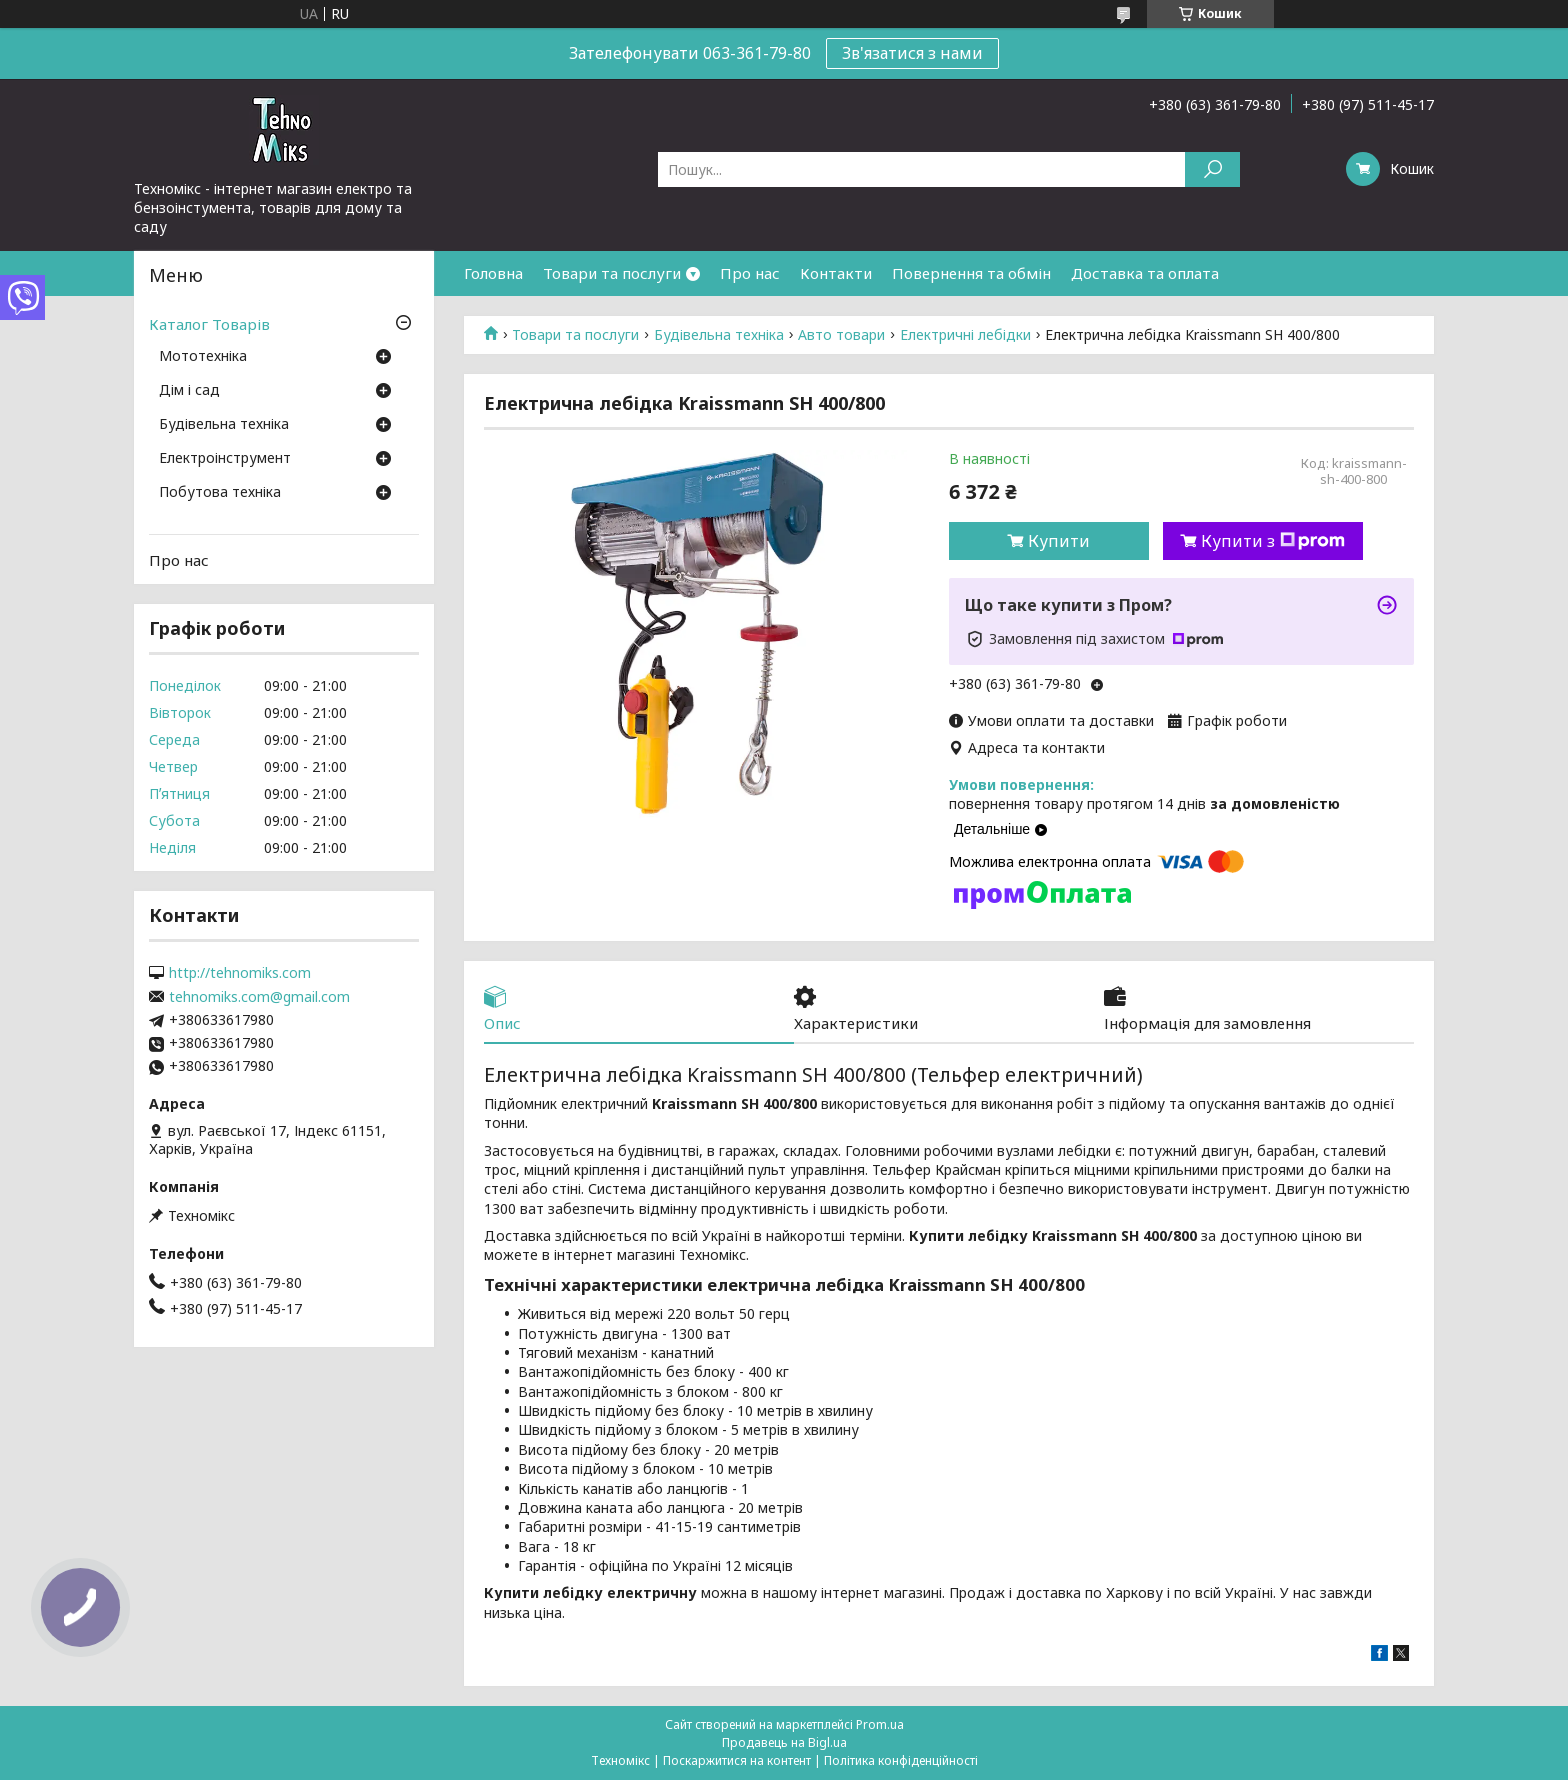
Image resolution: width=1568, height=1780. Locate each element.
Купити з (1273, 541)
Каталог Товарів (209, 324)
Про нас (750, 273)
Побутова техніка (220, 493)
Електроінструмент (225, 459)
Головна (493, 273)
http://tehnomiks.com (240, 973)
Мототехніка (203, 357)
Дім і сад (189, 391)
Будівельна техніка (719, 335)
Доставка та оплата (1145, 273)
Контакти (836, 273)
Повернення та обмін (971, 273)
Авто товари (841, 335)
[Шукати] (1212, 169)
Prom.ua (880, 1724)
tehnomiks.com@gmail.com (259, 997)
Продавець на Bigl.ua (784, 1742)
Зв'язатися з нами (912, 53)
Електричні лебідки (965, 335)
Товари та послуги (612, 273)
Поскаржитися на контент (737, 1760)
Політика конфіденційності (901, 1760)
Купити (1059, 541)
